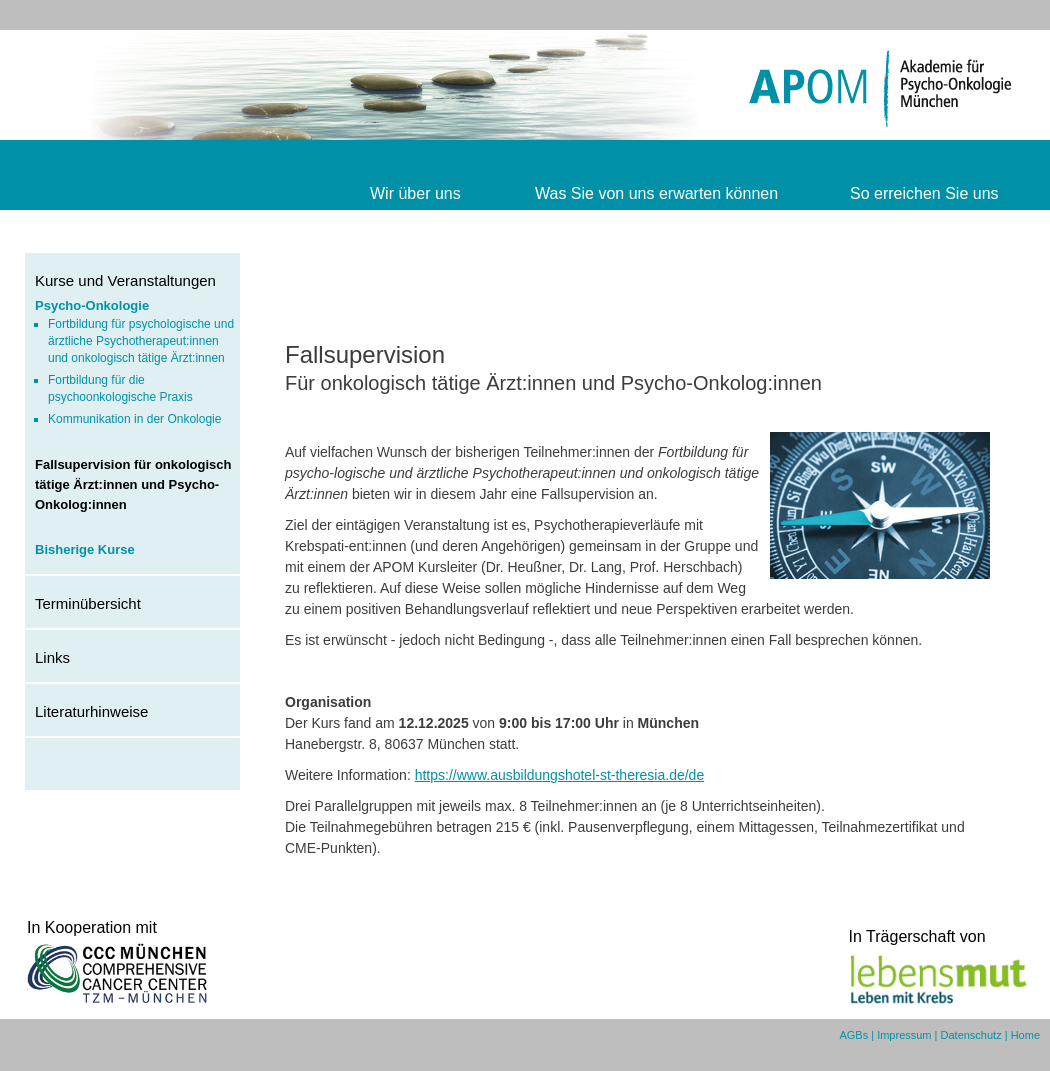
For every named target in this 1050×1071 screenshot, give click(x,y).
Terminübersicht (88, 603)
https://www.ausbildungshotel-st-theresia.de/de (560, 775)
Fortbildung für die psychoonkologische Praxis (120, 388)
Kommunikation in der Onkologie (134, 419)
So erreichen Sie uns (924, 193)
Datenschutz (971, 1035)
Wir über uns (415, 193)
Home (1025, 1035)
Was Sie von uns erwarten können (656, 193)
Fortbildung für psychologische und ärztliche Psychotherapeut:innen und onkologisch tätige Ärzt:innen (141, 341)
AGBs (853, 1035)
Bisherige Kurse (85, 549)
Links (52, 657)
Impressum (904, 1035)
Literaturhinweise (91, 711)
